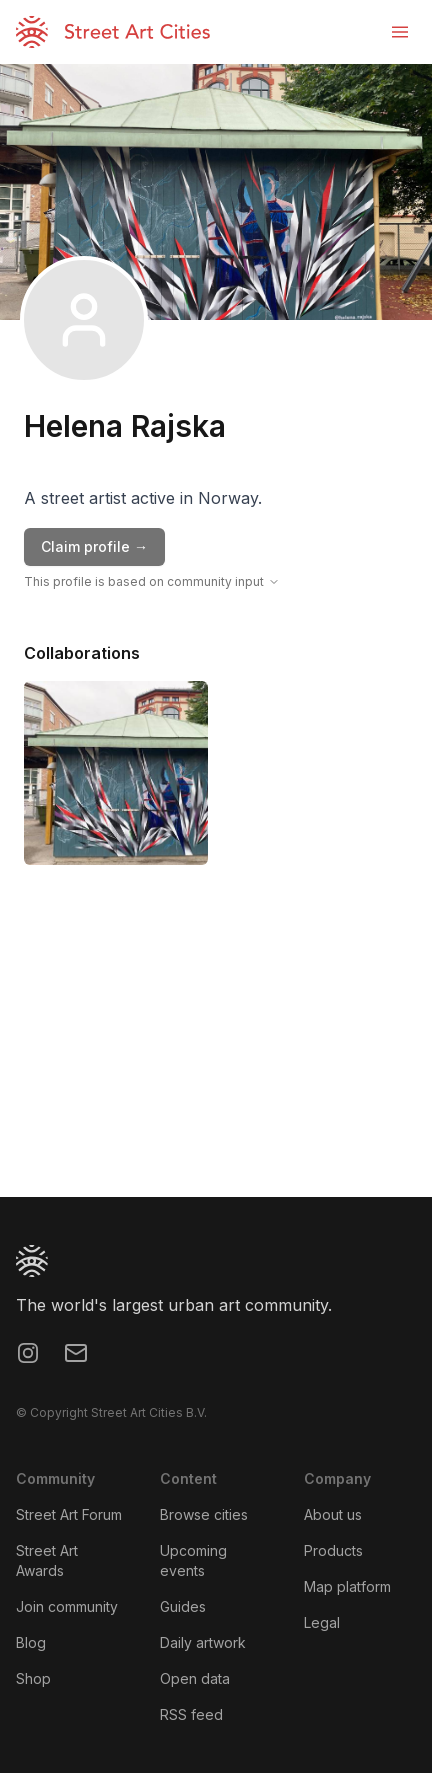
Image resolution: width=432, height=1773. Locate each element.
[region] (216, 1047)
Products (333, 1550)
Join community (67, 1606)
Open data (195, 1678)
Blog (31, 1642)
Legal (322, 1622)
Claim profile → (94, 546)
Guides (183, 1606)
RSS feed (191, 1714)
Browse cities (204, 1514)
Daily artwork (203, 1642)
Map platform (347, 1586)
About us (333, 1514)
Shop (33, 1678)
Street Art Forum (69, 1514)
